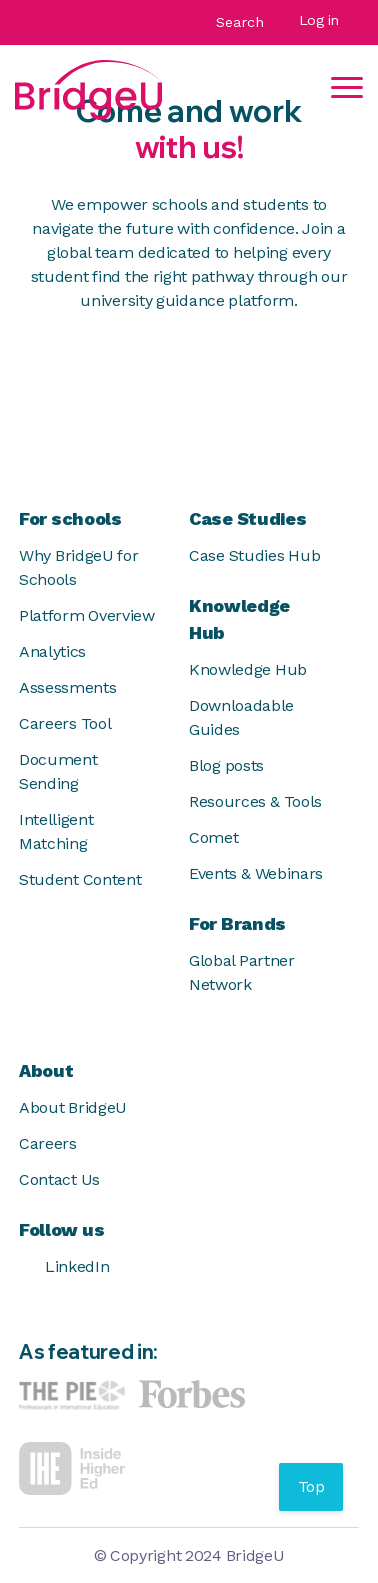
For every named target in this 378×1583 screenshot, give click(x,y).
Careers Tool (65, 723)
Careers (48, 1143)
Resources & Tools (255, 801)
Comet (213, 837)
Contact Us (59, 1179)
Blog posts (226, 765)
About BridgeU (73, 1107)
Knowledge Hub (248, 669)
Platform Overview (87, 615)
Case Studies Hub (254, 555)
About (46, 1070)
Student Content (80, 879)
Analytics (52, 651)
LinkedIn (64, 1267)
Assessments (67, 687)
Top (311, 1486)
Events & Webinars (256, 873)
